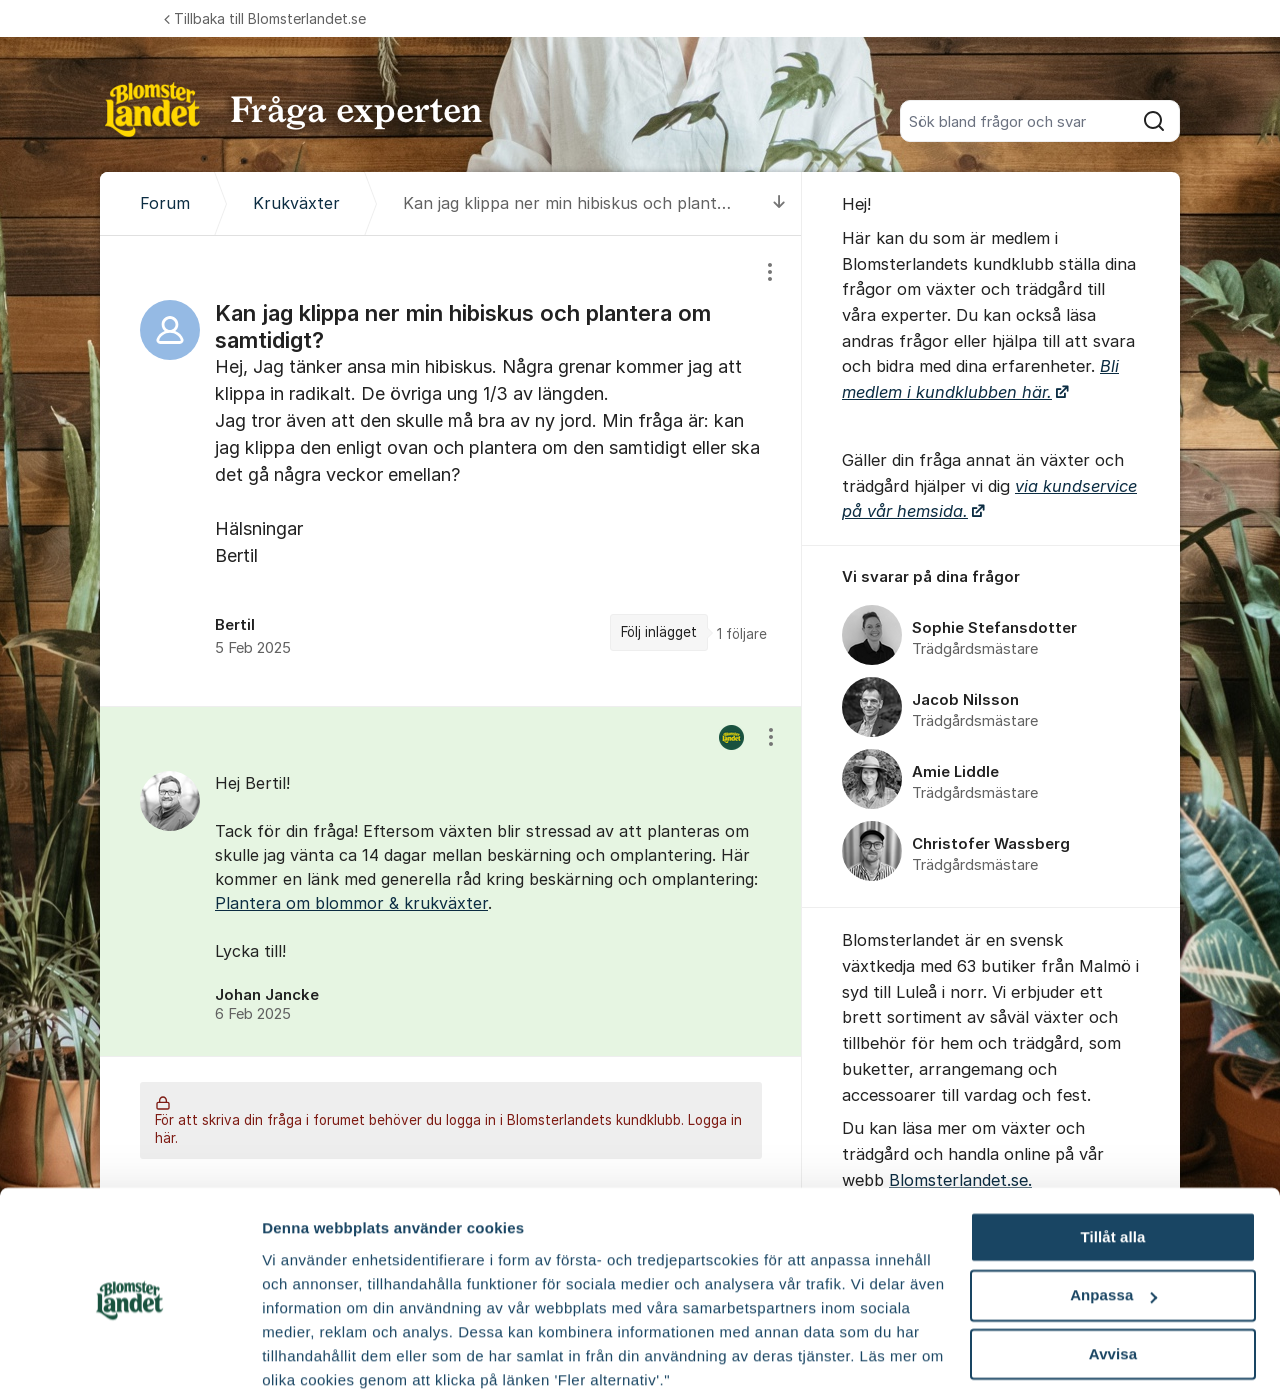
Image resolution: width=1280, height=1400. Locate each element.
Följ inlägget (659, 632)
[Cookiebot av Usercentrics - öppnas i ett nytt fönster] (129, 1361)
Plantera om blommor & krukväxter (351, 903)
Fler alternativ (312, 1360)
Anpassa (1113, 1221)
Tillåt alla (1112, 1162)
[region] (451, 470)
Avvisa (1113, 1279)
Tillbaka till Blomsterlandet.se (265, 18)
